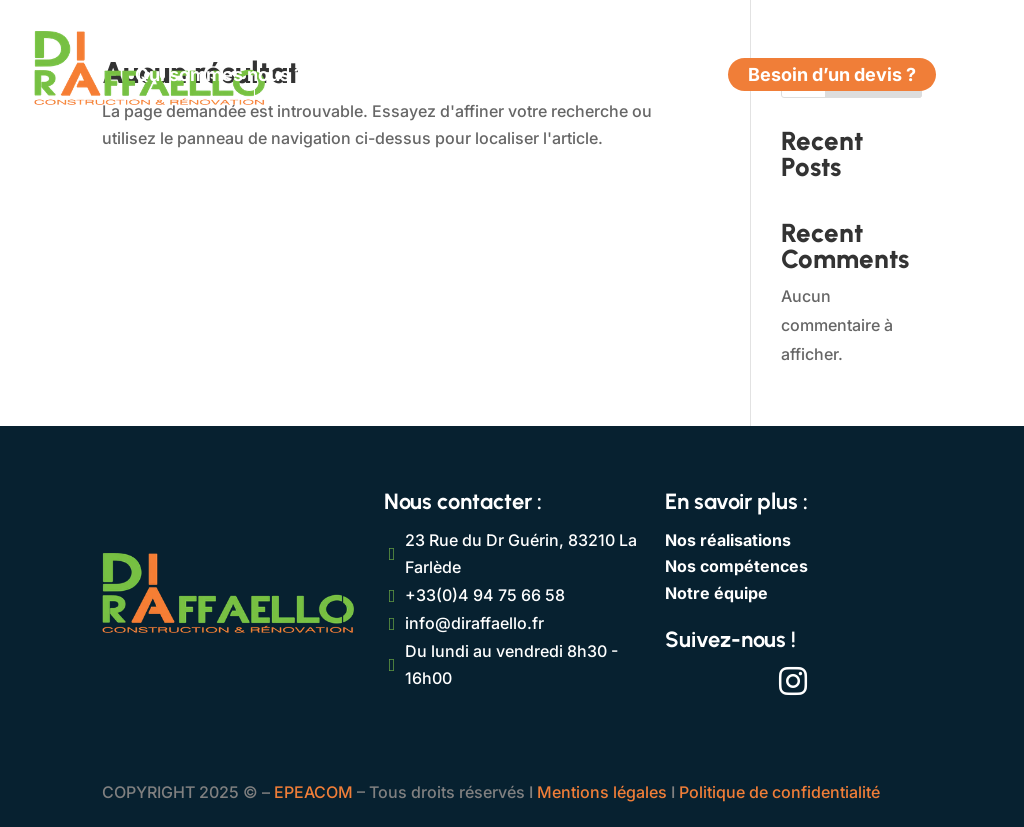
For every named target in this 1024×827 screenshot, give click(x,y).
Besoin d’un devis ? (832, 76)
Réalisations (552, 76)
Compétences (391, 76)
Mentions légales (602, 792)
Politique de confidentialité (779, 792)
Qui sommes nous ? (219, 76)
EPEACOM (313, 792)
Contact (667, 76)
